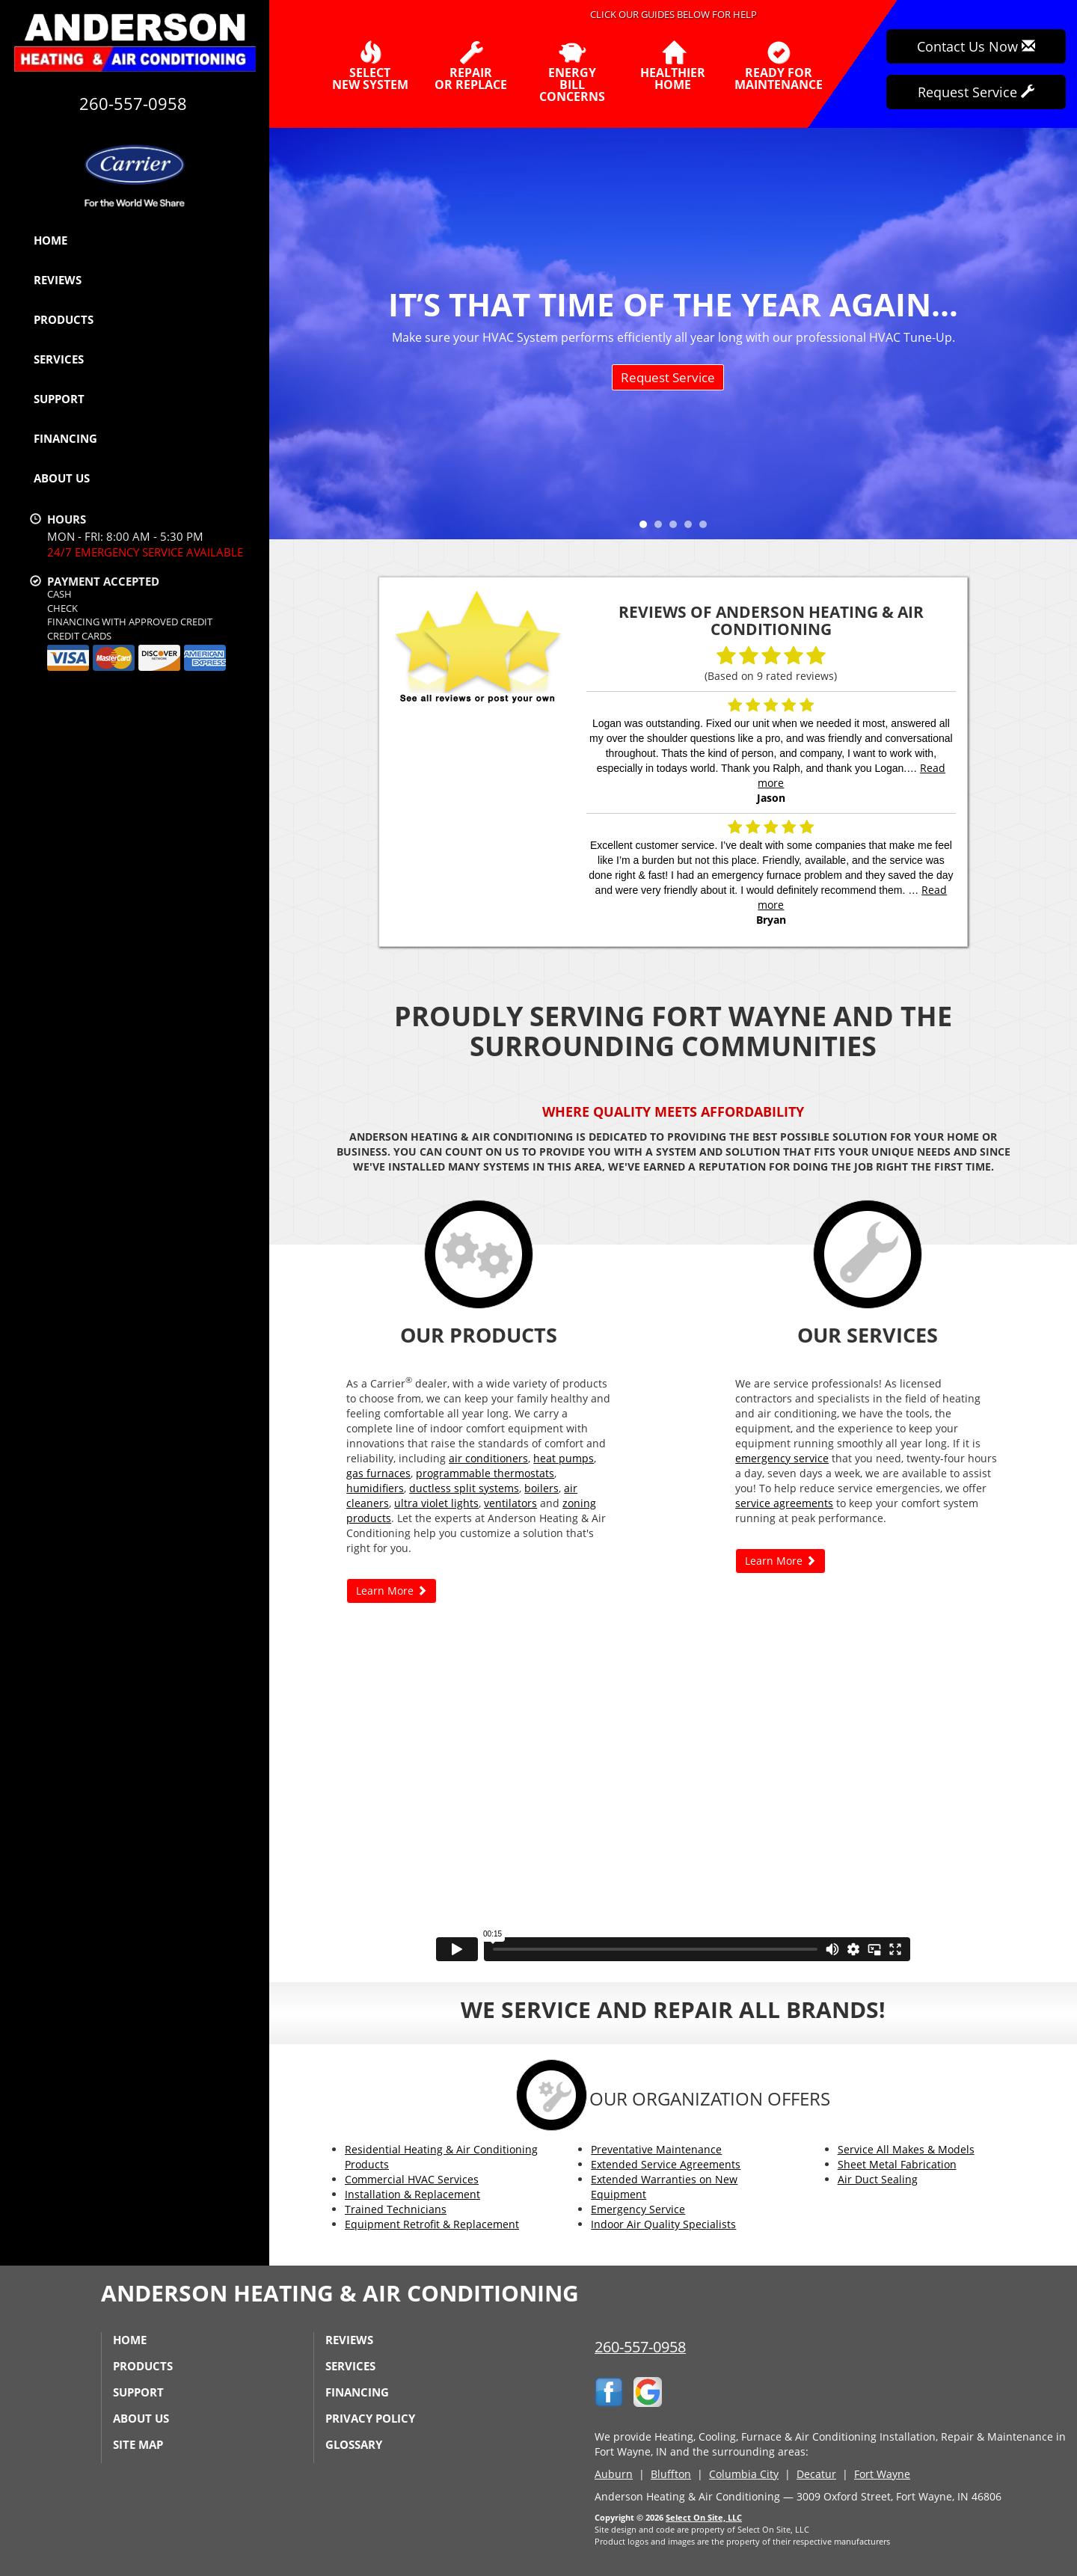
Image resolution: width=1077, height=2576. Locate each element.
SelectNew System (370, 66)
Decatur (816, 2474)
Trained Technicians (396, 2209)
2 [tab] (661, 528)
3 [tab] (676, 528)
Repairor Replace (471, 66)
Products (63, 319)
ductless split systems (464, 1488)
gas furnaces (378, 1473)
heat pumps (563, 1458)
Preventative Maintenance (656, 2149)
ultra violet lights (436, 1503)
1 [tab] (646, 528)
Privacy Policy (370, 2418)
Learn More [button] (391, 1590)
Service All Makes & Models (906, 2149)
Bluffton (671, 2474)
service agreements (784, 1503)
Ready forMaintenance (778, 66)
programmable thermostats (485, 1473)
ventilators (510, 1503)
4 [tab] (691, 528)
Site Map (138, 2444)
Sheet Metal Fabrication (897, 2164)
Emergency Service (638, 2209)
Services (59, 359)
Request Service (668, 377)
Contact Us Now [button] (976, 46)
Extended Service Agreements (665, 2164)
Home (50, 240)
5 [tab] (706, 528)
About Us (62, 477)
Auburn (614, 2474)
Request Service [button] (976, 92)
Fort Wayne (882, 2474)
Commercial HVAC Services (412, 2179)
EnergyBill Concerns (572, 71)
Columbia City (744, 2474)
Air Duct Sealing (878, 2179)
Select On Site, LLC (704, 2517)
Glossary (353, 2444)
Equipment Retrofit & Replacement (432, 2224)
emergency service (782, 1458)
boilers (541, 1488)
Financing (65, 438)
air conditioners (488, 1458)
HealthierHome (672, 66)
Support (59, 398)
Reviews (58, 279)
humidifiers (375, 1488)
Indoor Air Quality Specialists (663, 2224)
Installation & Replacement (412, 2194)
